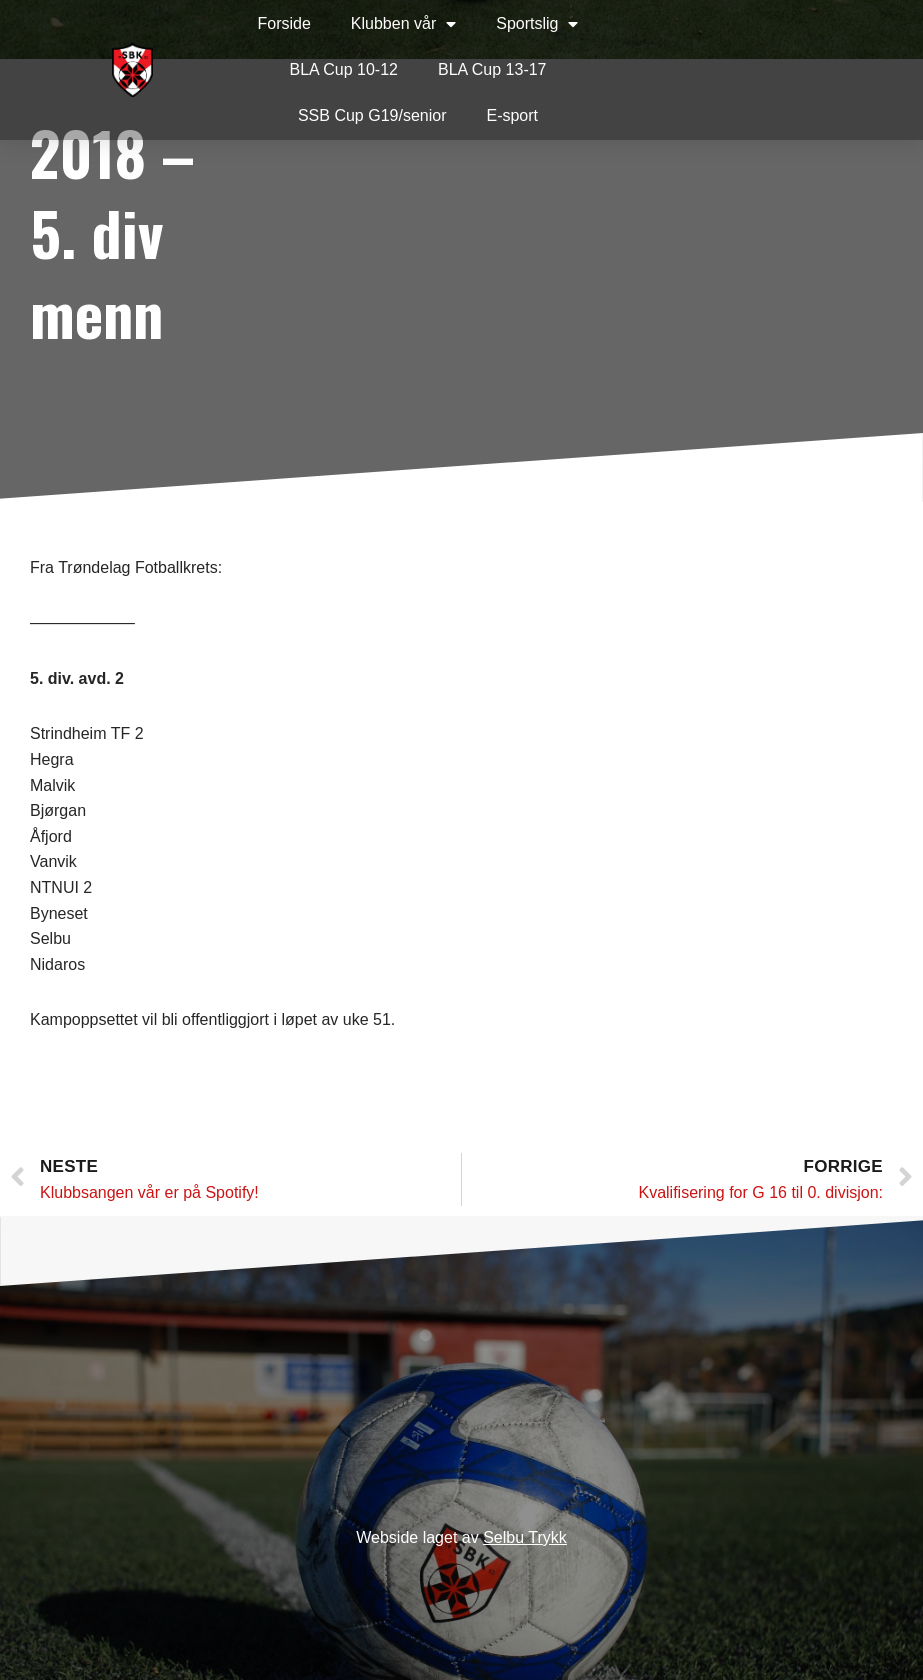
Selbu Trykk (525, 1537)
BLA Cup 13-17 (492, 69)
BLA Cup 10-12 (343, 69)
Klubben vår (403, 24)
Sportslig (537, 24)
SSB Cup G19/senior (372, 115)
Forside (283, 23)
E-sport (512, 115)
